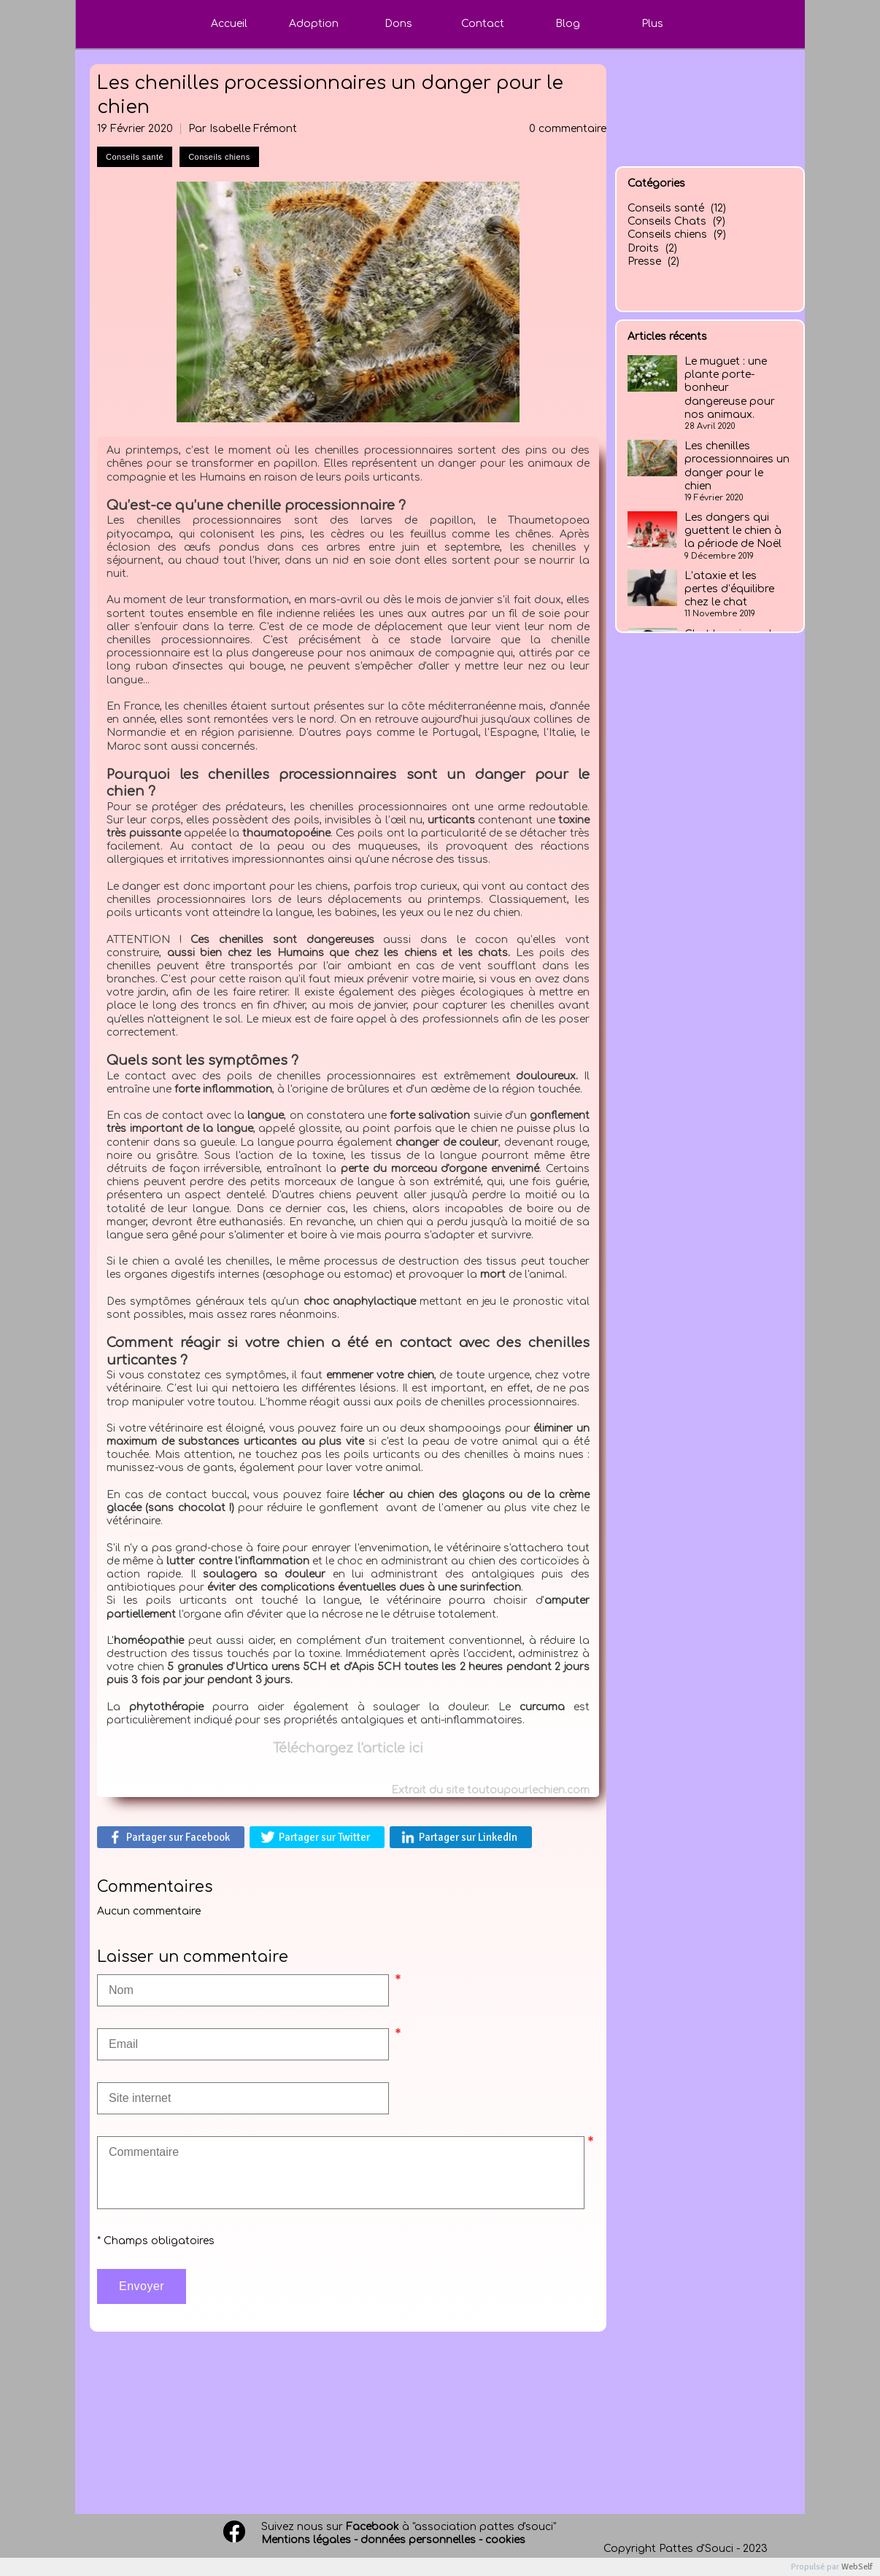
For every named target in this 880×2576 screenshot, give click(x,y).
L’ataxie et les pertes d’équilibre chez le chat (729, 589)
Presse (644, 261)
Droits (643, 248)
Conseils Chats (667, 221)
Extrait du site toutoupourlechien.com (490, 1790)
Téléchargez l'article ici (348, 1748)
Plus (652, 23)
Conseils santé (666, 208)
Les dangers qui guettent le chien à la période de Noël (732, 530)
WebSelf (857, 2566)
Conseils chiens (667, 234)
